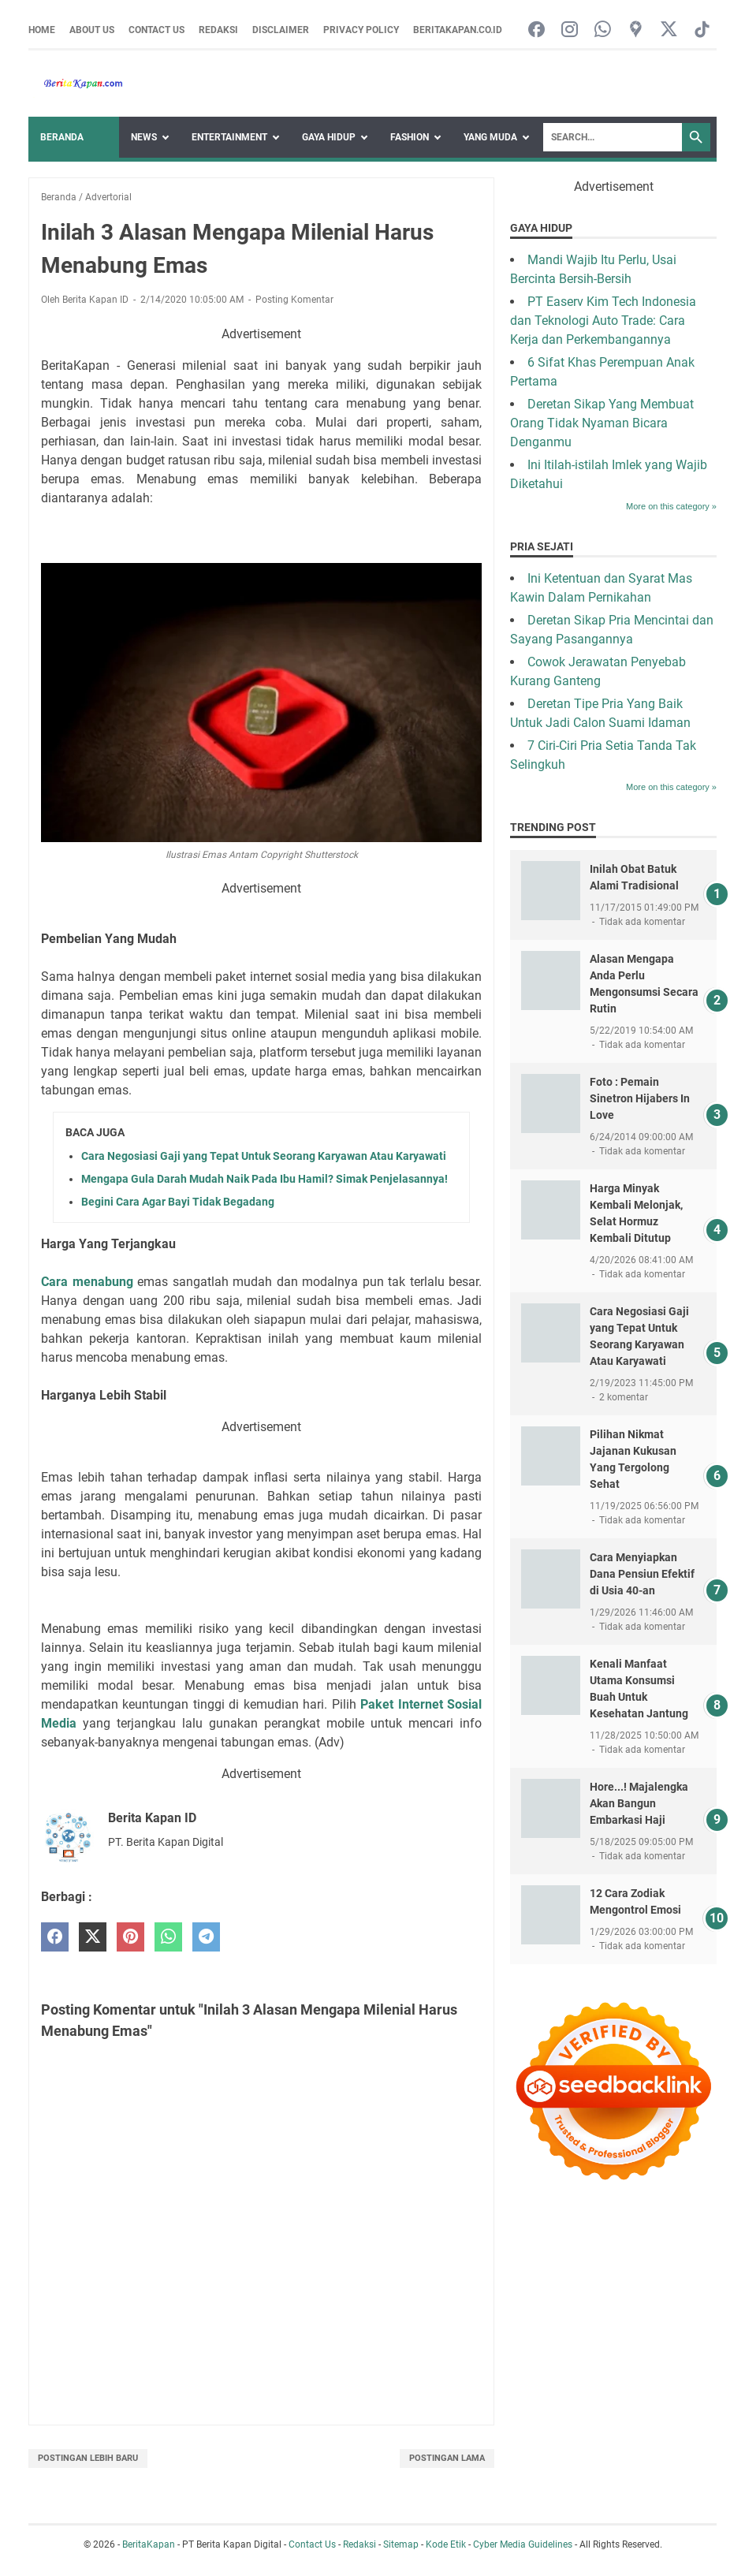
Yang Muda (490, 137)
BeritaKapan (148, 2544)
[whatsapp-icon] (602, 30)
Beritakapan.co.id (457, 29)
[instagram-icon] (569, 30)
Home (41, 29)
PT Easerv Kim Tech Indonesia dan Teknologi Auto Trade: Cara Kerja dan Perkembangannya (603, 320)
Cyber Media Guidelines (522, 2544)
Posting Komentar (294, 299)
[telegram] (206, 1937)
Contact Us (156, 29)
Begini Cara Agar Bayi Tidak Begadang (177, 1201)
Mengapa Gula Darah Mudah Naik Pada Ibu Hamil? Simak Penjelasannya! (264, 1178)
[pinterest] (130, 1937)
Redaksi (218, 29)
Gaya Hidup (329, 137)
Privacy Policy (361, 29)
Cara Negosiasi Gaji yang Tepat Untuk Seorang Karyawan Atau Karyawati (263, 1156)
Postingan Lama (447, 2458)
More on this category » (671, 506)
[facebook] (55, 1937)
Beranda (62, 137)
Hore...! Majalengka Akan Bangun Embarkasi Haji (639, 1803)
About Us (91, 29)
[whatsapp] (168, 1937)
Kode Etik (446, 2544)
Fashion (409, 137)
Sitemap (401, 2544)
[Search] (612, 137)
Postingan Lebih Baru (88, 2458)
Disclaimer (280, 29)
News (144, 137)
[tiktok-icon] (702, 30)
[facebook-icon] (536, 30)
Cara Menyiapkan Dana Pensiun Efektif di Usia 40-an (642, 1574)
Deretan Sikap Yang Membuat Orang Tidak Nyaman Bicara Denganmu (602, 423)
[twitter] (92, 1937)
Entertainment (229, 137)
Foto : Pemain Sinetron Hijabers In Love (640, 1098)
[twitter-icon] (669, 30)
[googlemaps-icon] (636, 30)
